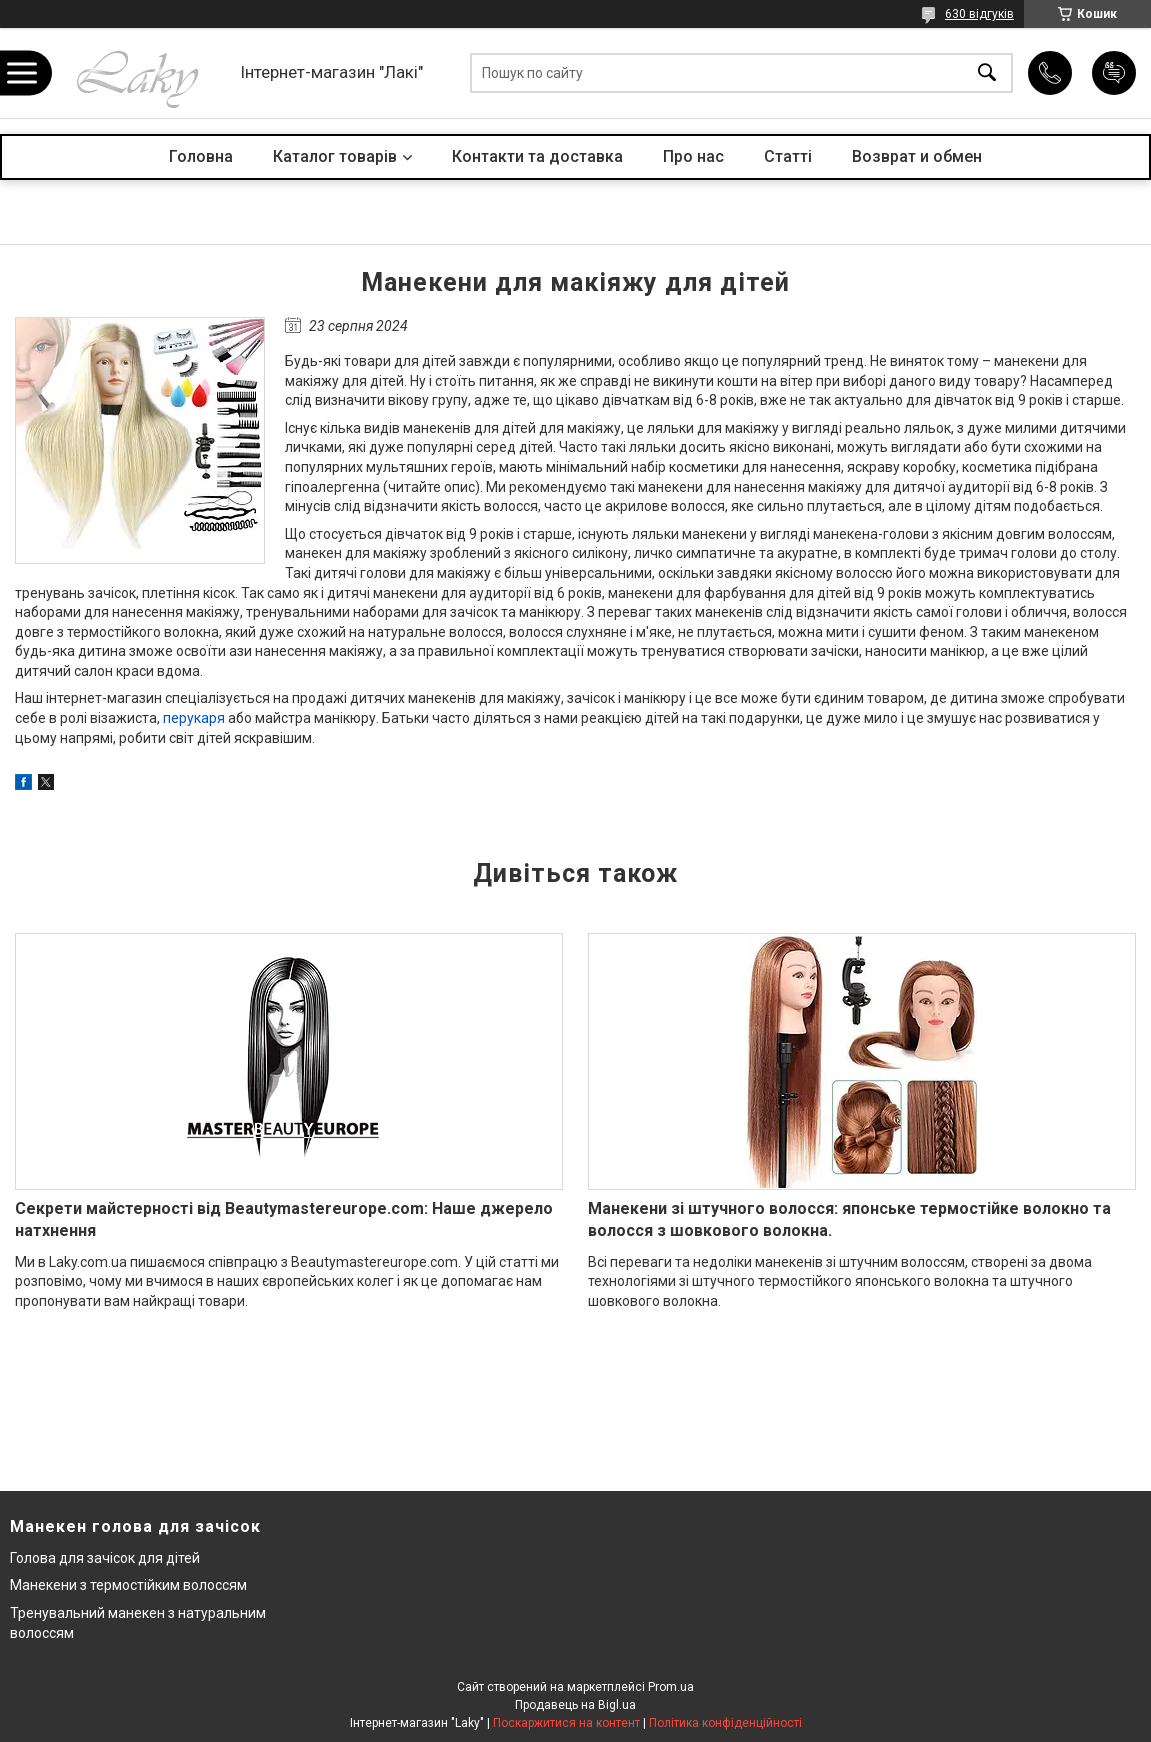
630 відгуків (979, 14)
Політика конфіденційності (725, 1723)
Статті (788, 156)
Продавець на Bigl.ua (575, 1705)
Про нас (693, 156)
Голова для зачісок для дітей (105, 1558)
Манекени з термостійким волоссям (128, 1585)
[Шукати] (987, 73)
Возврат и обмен (917, 156)
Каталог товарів (335, 156)
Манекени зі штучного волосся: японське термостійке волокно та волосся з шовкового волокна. (849, 1219)
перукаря (194, 718)
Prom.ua (671, 1687)
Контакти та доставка (537, 156)
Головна (201, 156)
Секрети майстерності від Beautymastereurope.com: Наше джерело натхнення (284, 1219)
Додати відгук (1114, 73)
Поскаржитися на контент (566, 1723)
